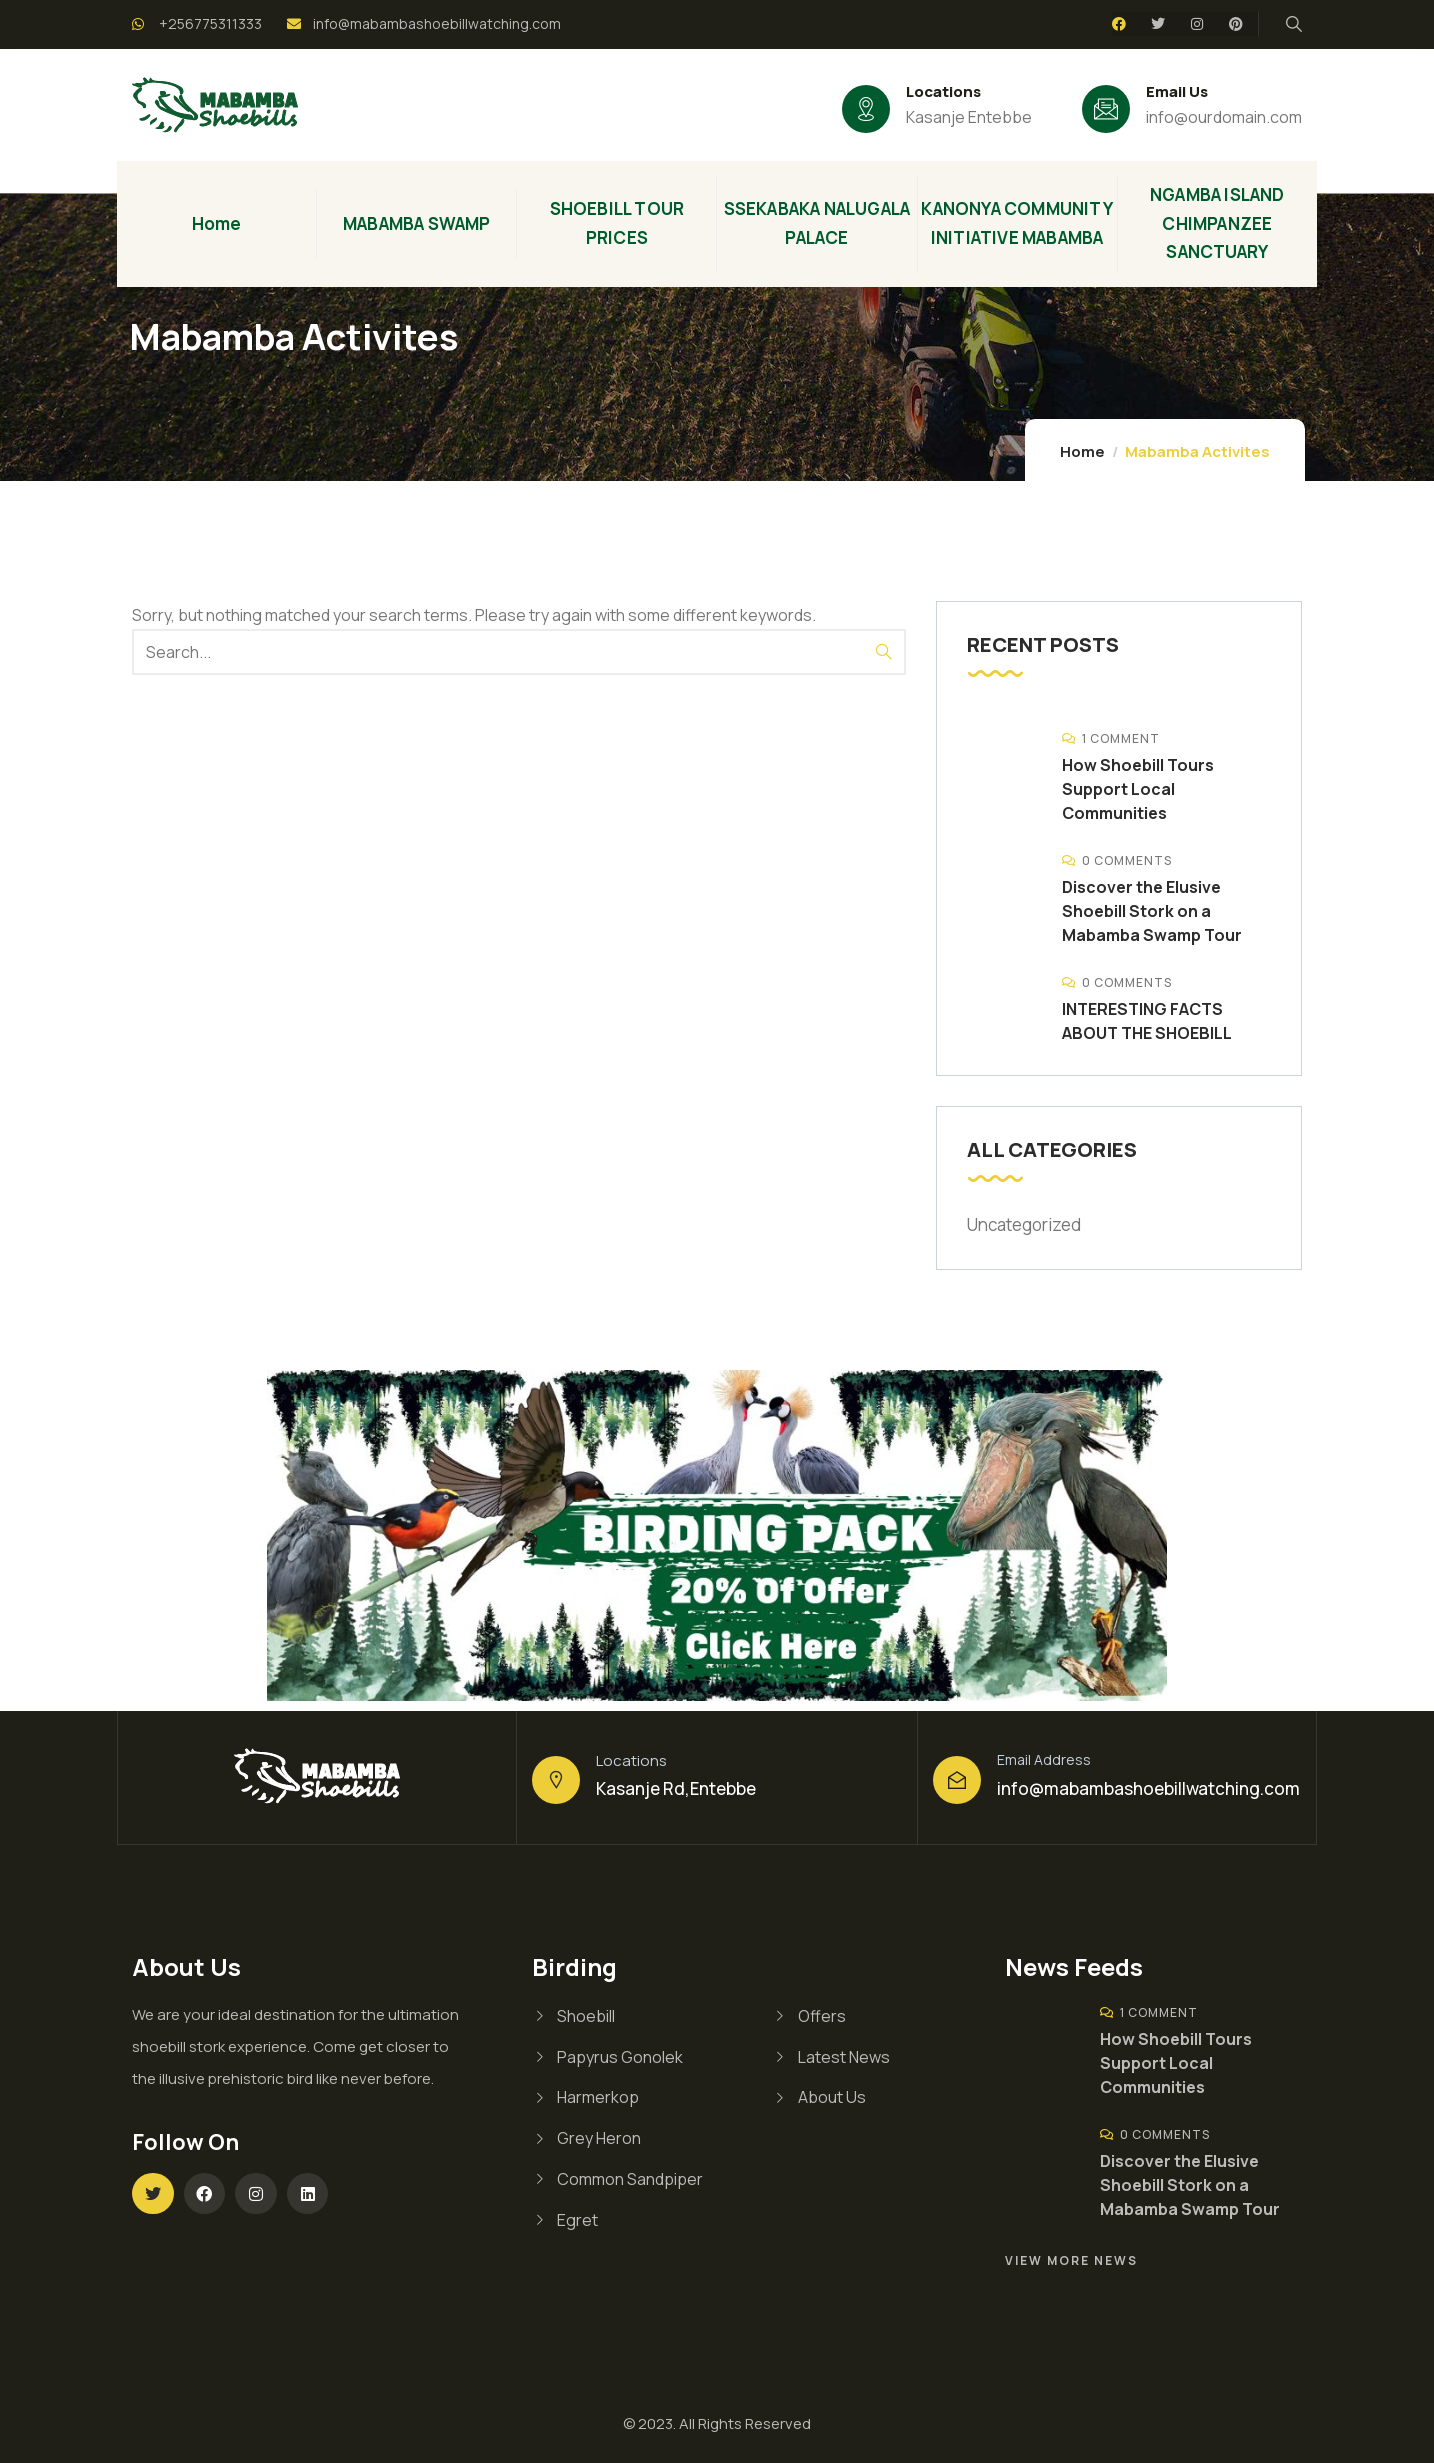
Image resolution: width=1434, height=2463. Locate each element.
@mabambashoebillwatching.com (1164, 1788)
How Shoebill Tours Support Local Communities (1138, 789)
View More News (1071, 2260)
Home (1082, 451)
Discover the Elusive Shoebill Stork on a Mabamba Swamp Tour (1152, 911)
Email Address (1044, 1759)
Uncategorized (1024, 1224)
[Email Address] (957, 1780)
